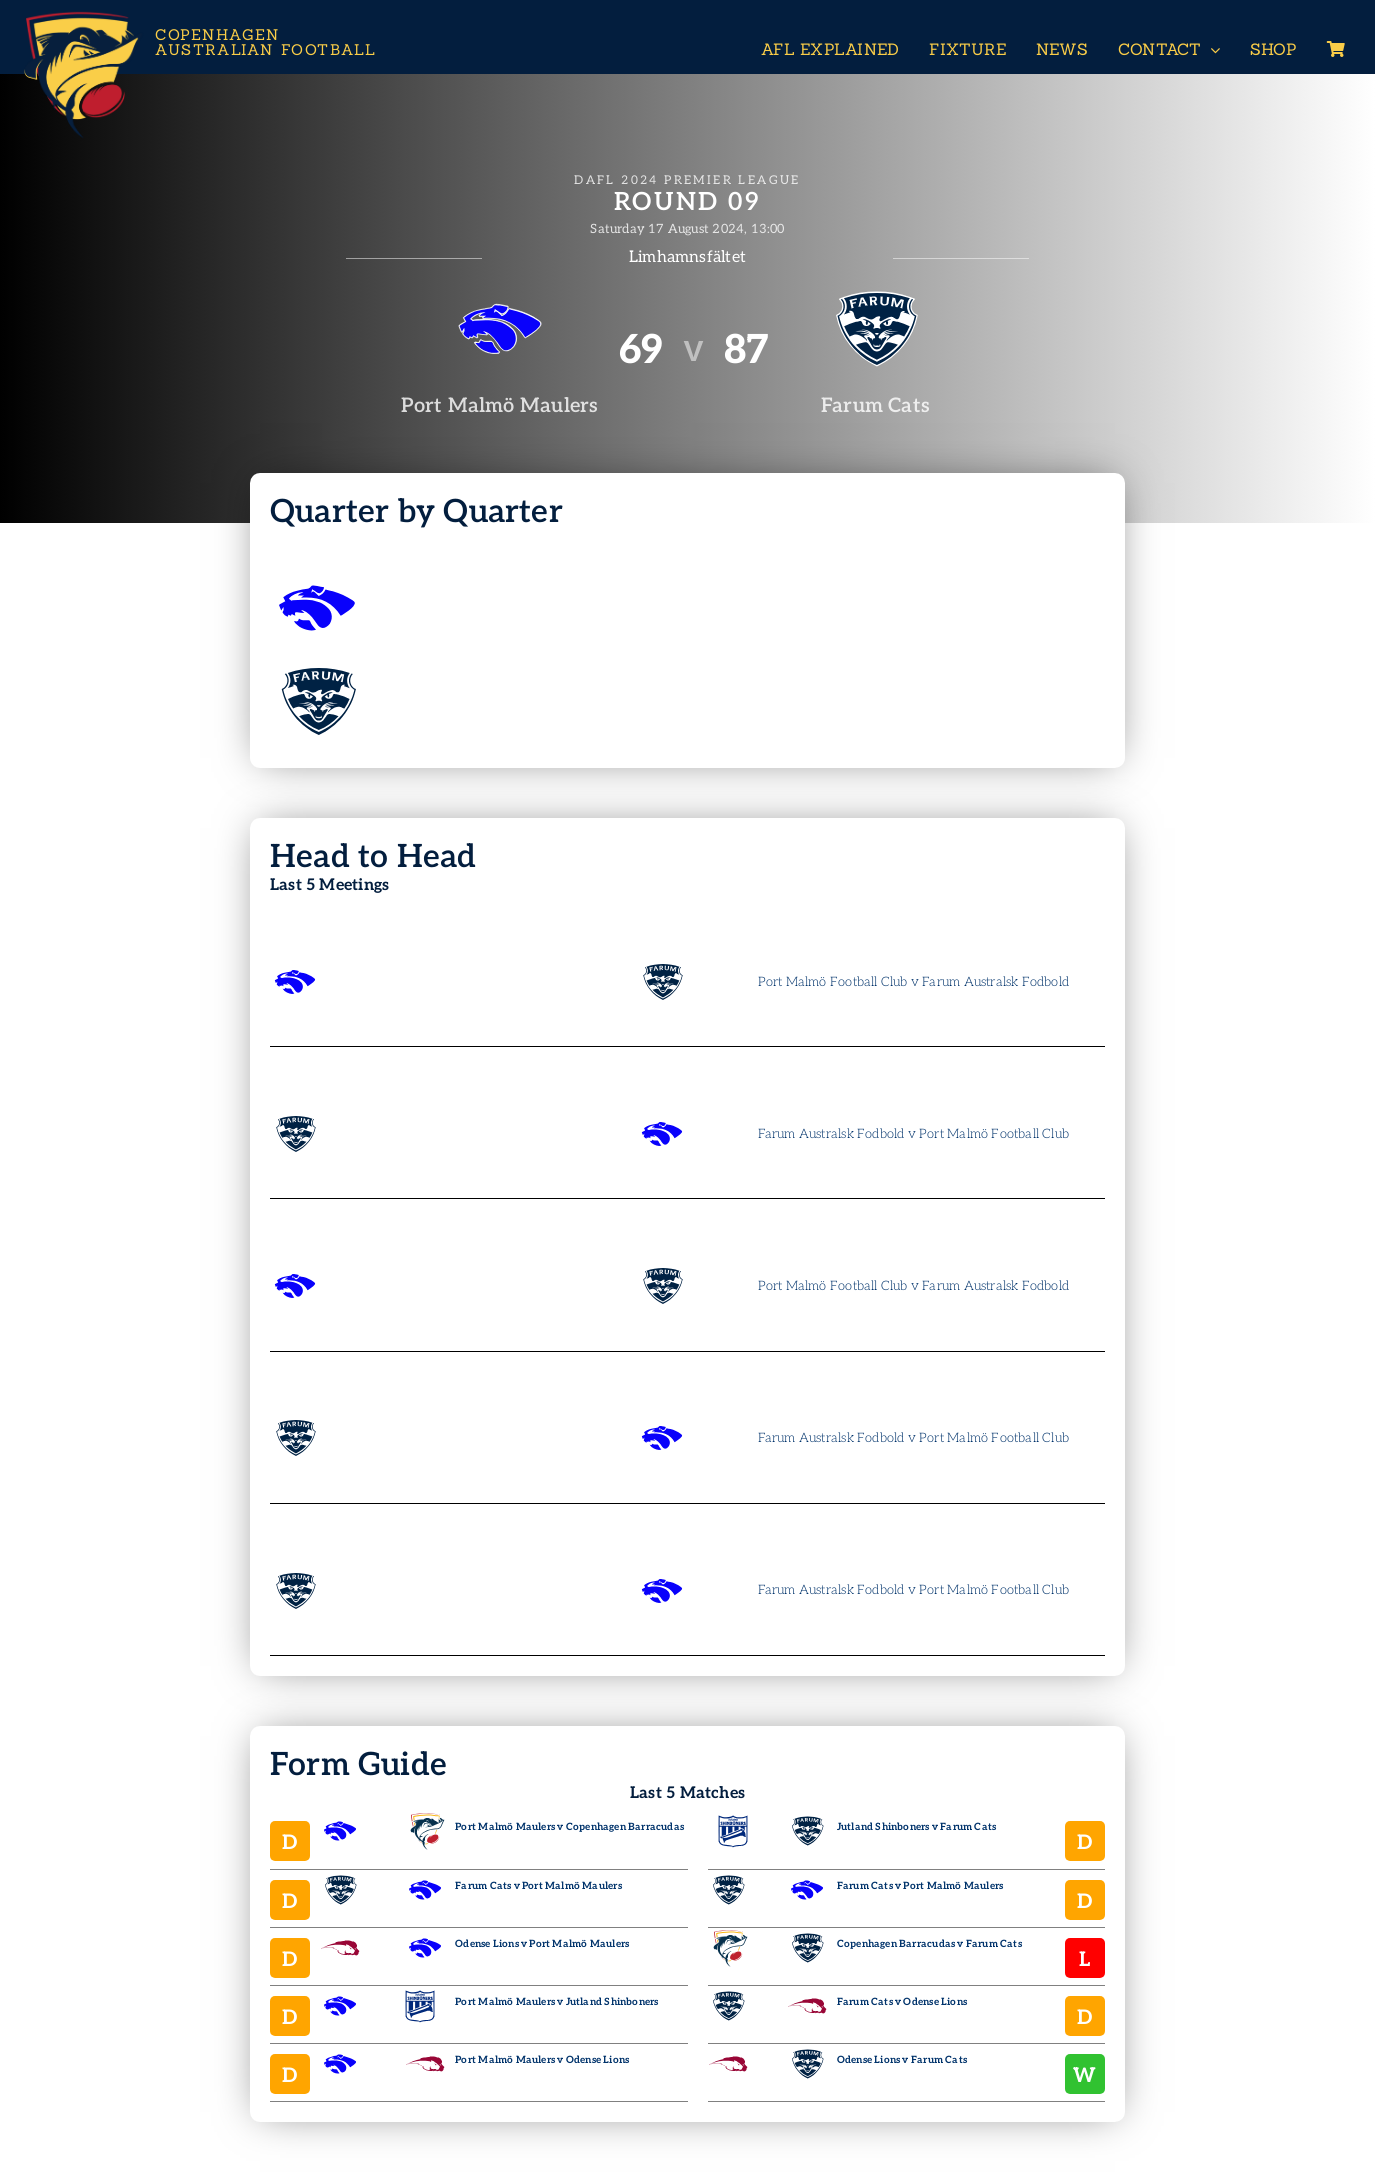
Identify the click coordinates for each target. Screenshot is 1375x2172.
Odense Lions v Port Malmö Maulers (542, 1944)
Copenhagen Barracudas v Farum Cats (929, 1944)
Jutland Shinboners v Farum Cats (917, 1827)
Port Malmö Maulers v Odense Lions (542, 2060)
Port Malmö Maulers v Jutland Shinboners (556, 2002)
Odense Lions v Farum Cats (902, 2060)
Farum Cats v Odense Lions (902, 2002)
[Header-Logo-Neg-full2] (80, 16)
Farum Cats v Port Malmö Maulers (538, 1886)
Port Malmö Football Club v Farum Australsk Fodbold (914, 982)
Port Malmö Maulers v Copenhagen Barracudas (569, 1827)
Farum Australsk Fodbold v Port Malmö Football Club (914, 1134)
